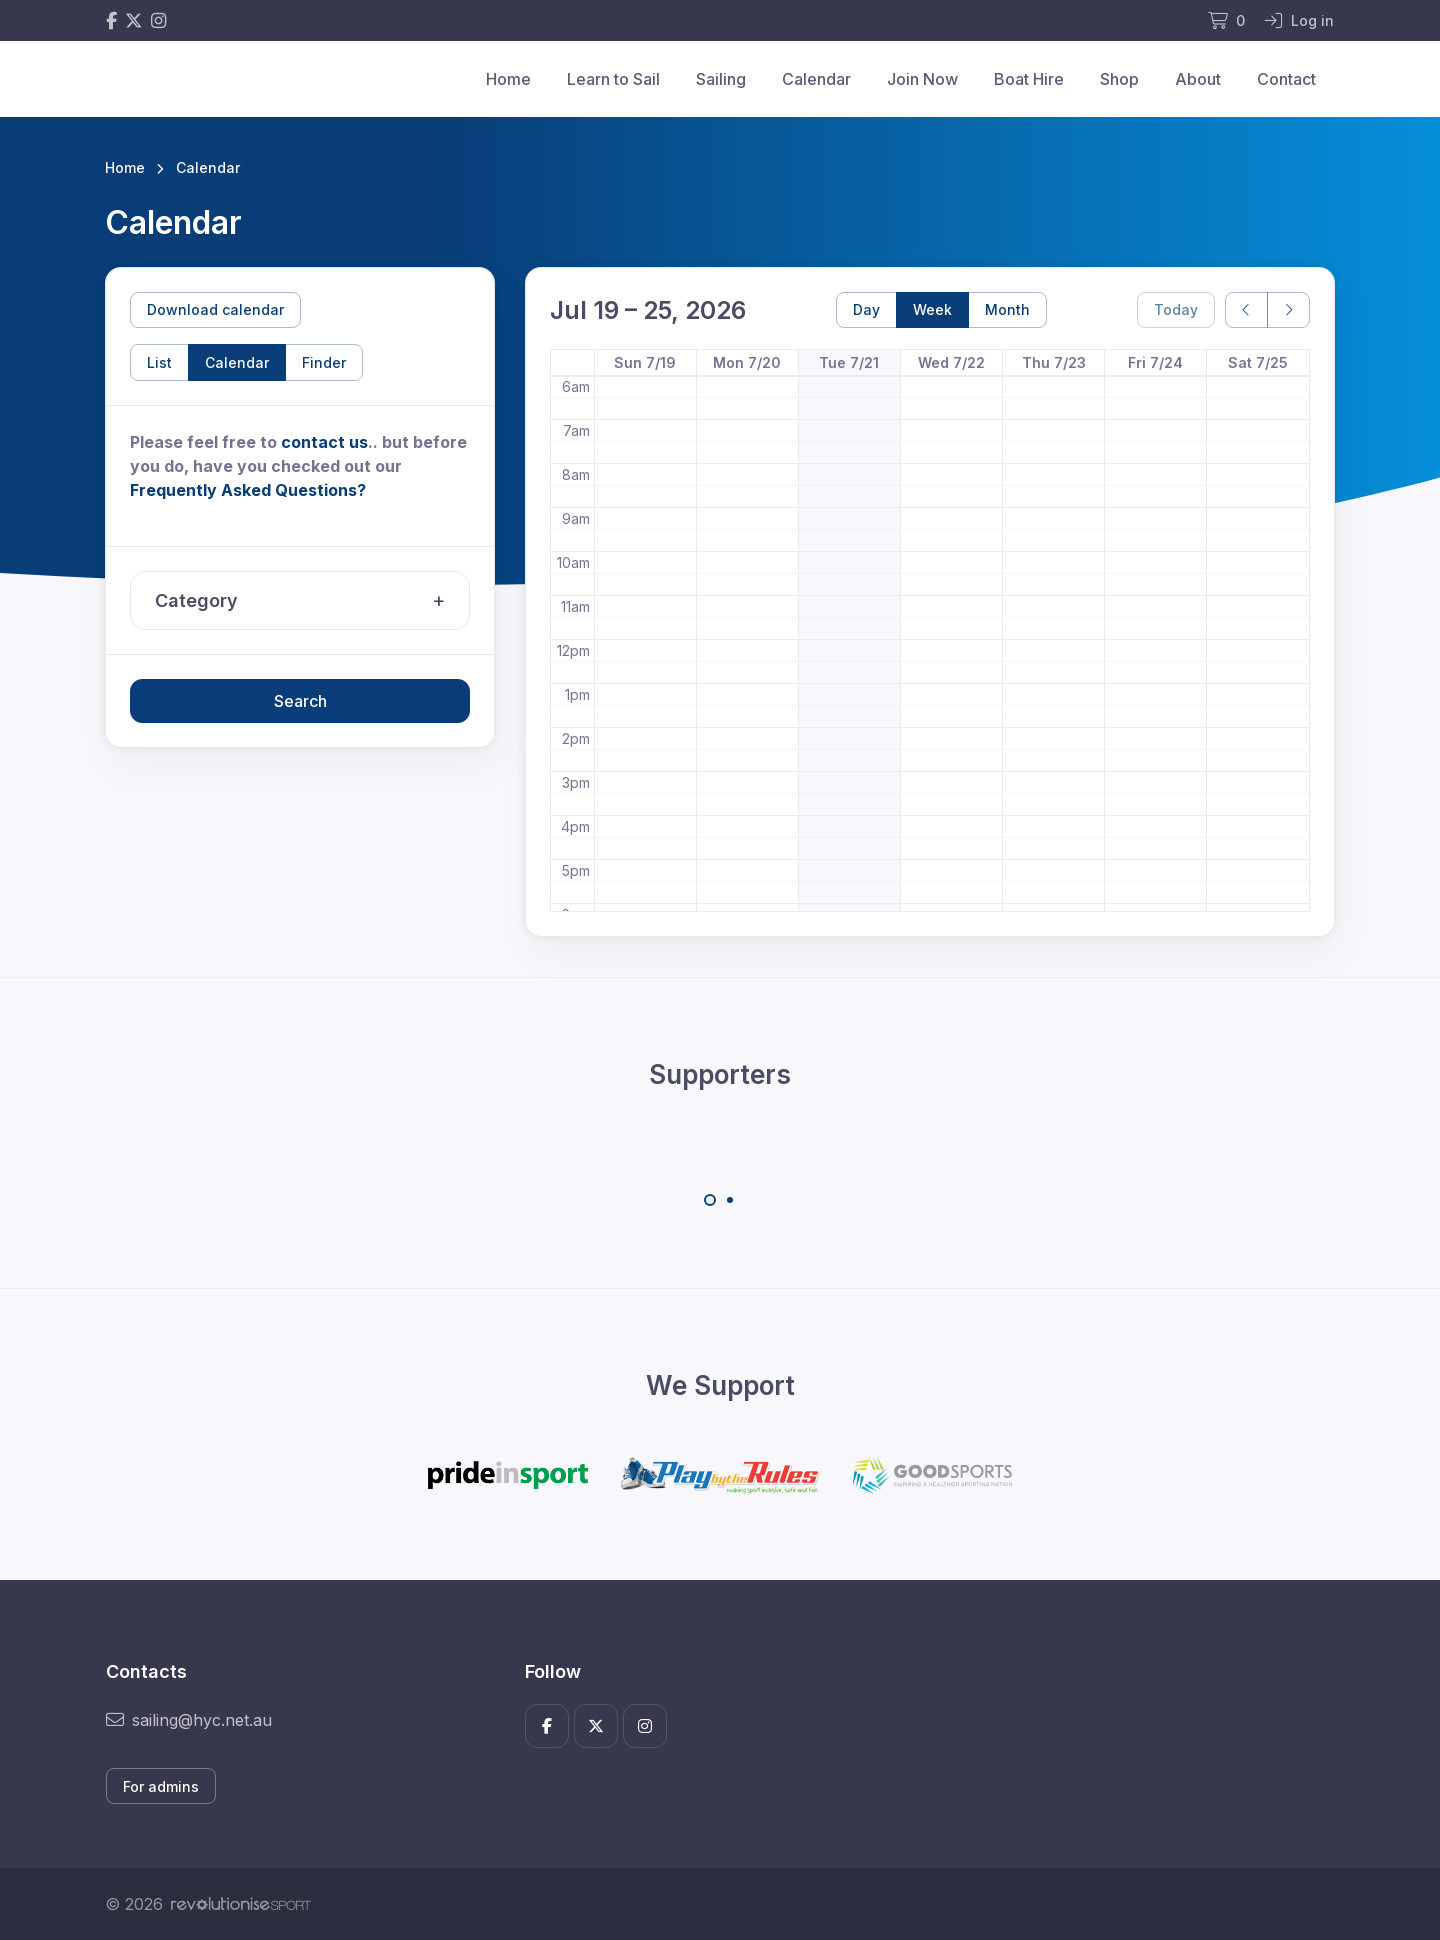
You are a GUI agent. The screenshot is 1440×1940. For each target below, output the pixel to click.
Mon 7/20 (747, 362)
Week (932, 309)
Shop (1119, 79)
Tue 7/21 (849, 362)
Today (1176, 309)
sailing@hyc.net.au (189, 1720)
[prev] (1246, 310)
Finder (324, 362)
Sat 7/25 (1258, 362)
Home (508, 79)
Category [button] (305, 601)
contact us (324, 442)
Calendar (816, 79)
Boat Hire (1029, 79)
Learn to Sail (613, 79)
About (1198, 79)
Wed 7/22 (951, 362)
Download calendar (215, 309)
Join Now (922, 79)
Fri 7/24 (1155, 362)
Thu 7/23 (1054, 362)
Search (300, 701)
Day (866, 309)
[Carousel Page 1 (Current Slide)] (710, 1200)
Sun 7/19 (645, 362)
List (159, 362)
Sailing (721, 79)
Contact (1286, 79)
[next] (1288, 310)
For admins (161, 1786)
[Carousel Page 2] (730, 1200)
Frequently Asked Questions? (248, 490)
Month (1007, 309)
